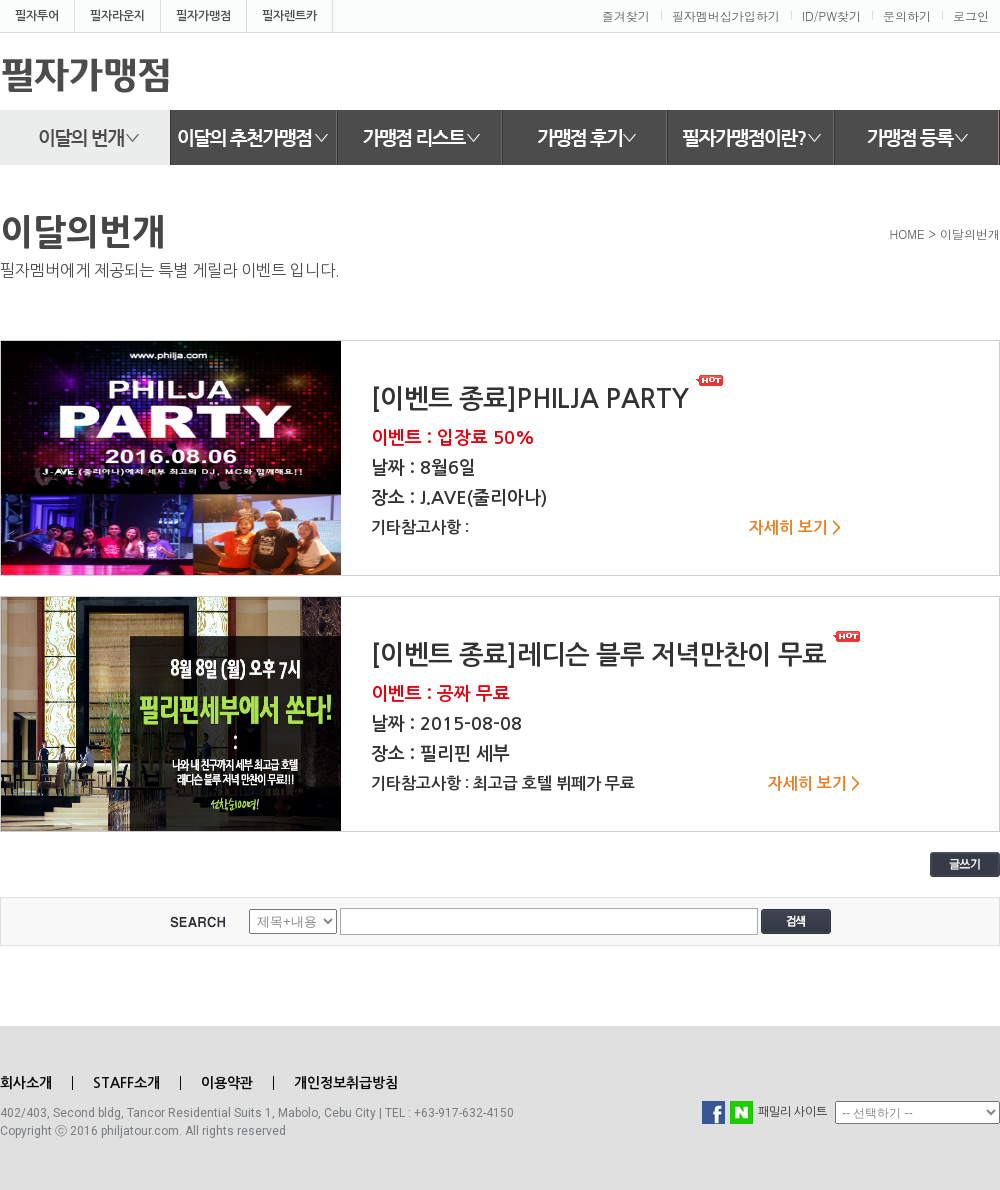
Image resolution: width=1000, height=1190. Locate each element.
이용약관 (227, 1083)
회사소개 (26, 1083)
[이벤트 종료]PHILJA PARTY (547, 399)
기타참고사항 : (420, 527)
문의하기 (907, 15)
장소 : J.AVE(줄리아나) (459, 498)
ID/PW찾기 (831, 15)
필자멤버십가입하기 (726, 15)
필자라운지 (117, 16)
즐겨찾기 (626, 15)
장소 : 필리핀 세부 (440, 754)
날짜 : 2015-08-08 (446, 724)
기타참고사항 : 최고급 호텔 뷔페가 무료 (503, 783)
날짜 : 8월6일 (423, 468)
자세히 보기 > (795, 527)
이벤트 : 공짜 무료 (440, 694)
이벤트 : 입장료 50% (453, 438)
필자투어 (37, 16)
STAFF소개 (126, 1083)
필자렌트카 (289, 16)
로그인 (971, 15)
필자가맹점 (203, 16)
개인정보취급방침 (346, 1083)
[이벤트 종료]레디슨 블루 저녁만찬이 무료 (615, 655)
